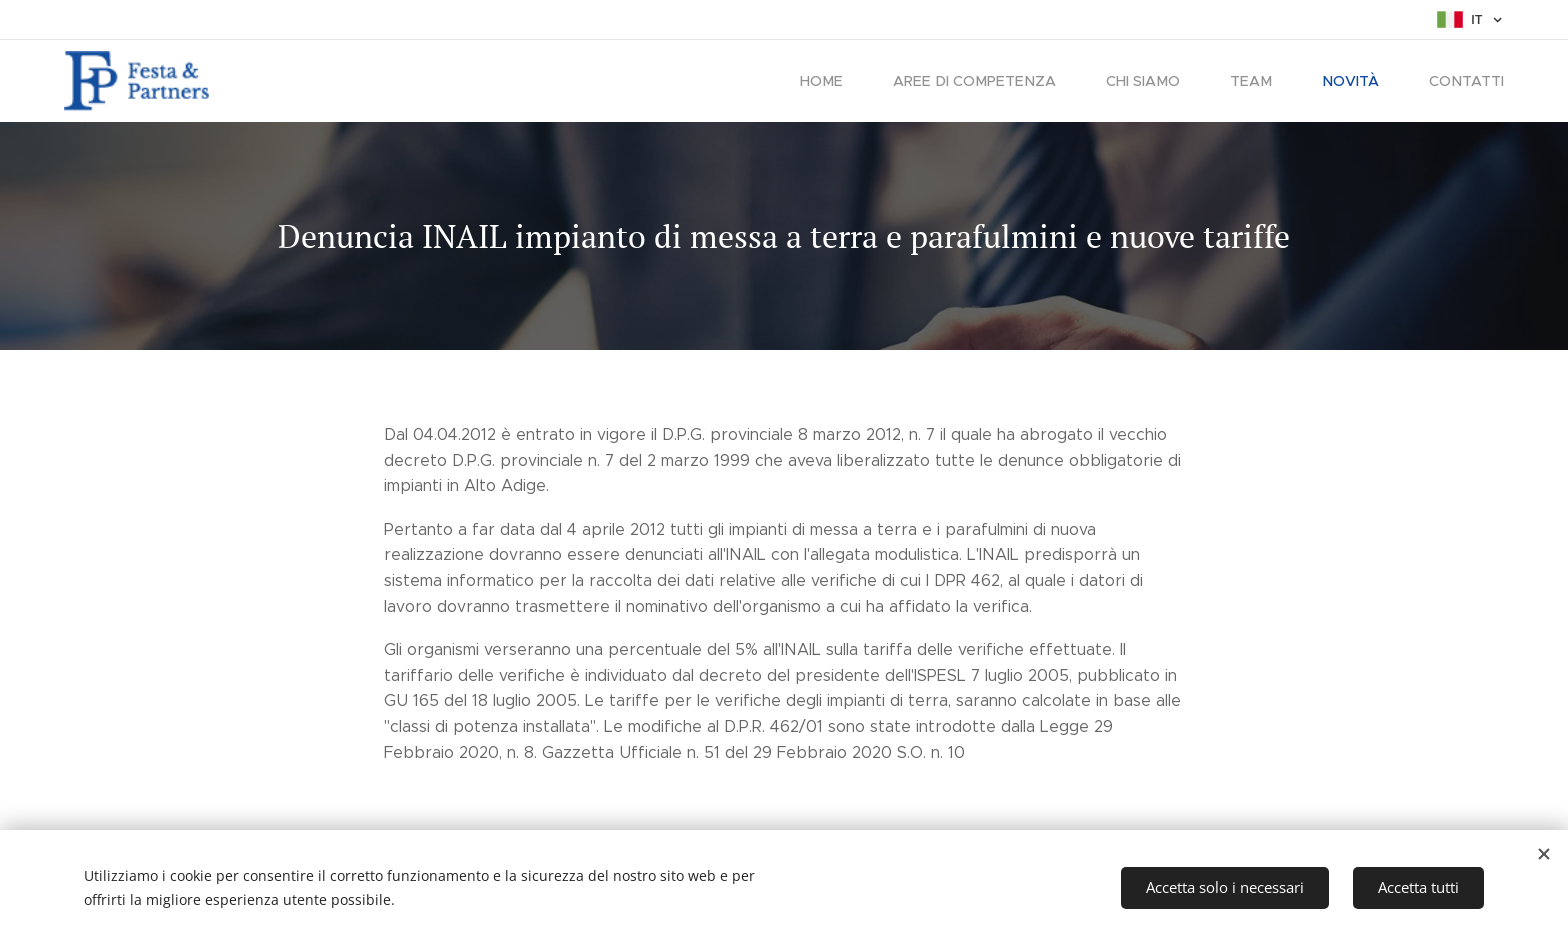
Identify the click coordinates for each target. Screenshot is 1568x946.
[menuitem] (844, 81)
